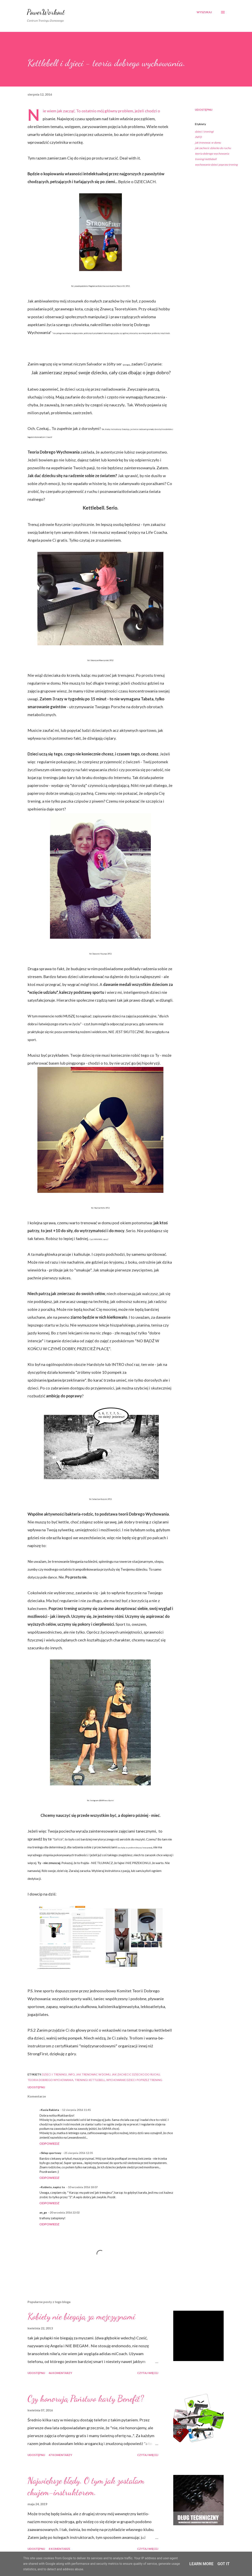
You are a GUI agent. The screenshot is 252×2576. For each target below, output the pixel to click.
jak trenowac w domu (208, 142)
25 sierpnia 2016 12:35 (78, 2153)
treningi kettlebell (206, 159)
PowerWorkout (46, 12)
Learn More (201, 2563)
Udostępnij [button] (203, 109)
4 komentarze (59, 2548)
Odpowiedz (49, 2143)
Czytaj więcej (147, 2373)
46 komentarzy (60, 2373)
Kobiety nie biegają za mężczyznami (81, 2316)
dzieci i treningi (204, 131)
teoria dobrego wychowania (212, 153)
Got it (224, 2563)
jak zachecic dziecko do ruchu (213, 148)
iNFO (198, 137)
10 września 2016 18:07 (83, 2187)
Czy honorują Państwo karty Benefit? (86, 2398)
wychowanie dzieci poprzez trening (216, 164)
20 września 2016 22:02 (65, 2212)
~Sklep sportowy (50, 2153)
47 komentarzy (60, 2455)
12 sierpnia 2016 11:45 (76, 2109)
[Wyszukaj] (204, 12)
